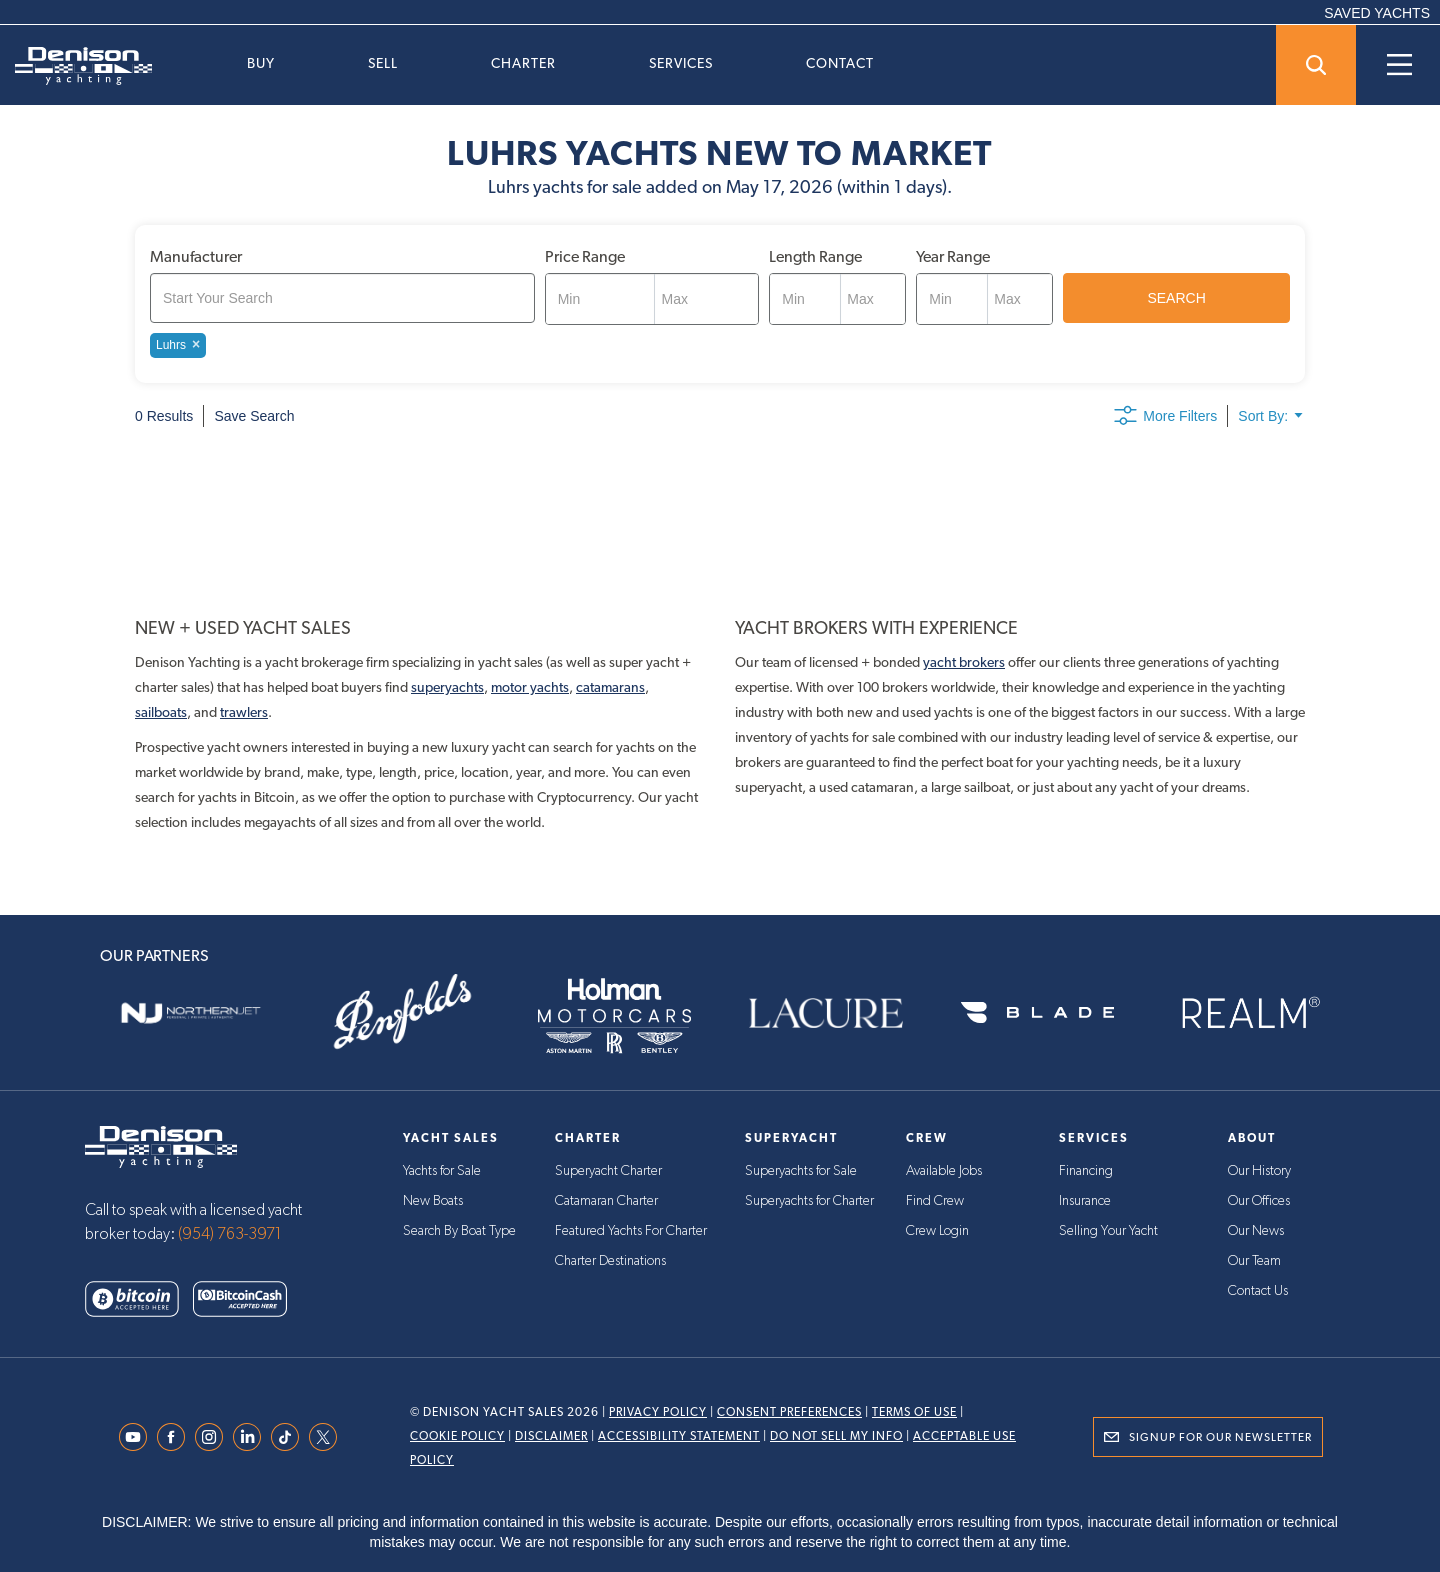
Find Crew (935, 1201)
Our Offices (1259, 1201)
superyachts (447, 687)
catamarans (610, 687)
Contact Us (1258, 1291)
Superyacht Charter (608, 1171)
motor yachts (530, 687)
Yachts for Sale (442, 1171)
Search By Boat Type (459, 1231)
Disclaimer (551, 1436)
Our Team (1254, 1261)
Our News (1256, 1231)
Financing (1086, 1171)
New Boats (433, 1201)
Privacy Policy (658, 1412)
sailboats (161, 712)
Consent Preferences (789, 1412)
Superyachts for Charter (809, 1201)
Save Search (254, 416)
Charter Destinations (610, 1261)
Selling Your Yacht (1108, 1231)
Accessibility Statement (679, 1436)
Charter (523, 63)
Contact (840, 63)
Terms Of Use (914, 1412)
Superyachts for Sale (801, 1171)
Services (681, 63)
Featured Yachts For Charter (631, 1231)
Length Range (815, 256)
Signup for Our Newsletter (1220, 1437)
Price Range (585, 256)
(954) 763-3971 (230, 1234)
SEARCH (1176, 298)
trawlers (244, 712)
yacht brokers (964, 662)
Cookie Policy (457, 1436)
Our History (1259, 1171)
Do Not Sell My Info (836, 1436)
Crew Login (937, 1231)
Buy (261, 63)
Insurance (1085, 1201)
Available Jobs (944, 1171)
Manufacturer (196, 256)
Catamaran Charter (606, 1201)
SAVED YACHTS (1377, 13)
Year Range (953, 256)
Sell (383, 63)
